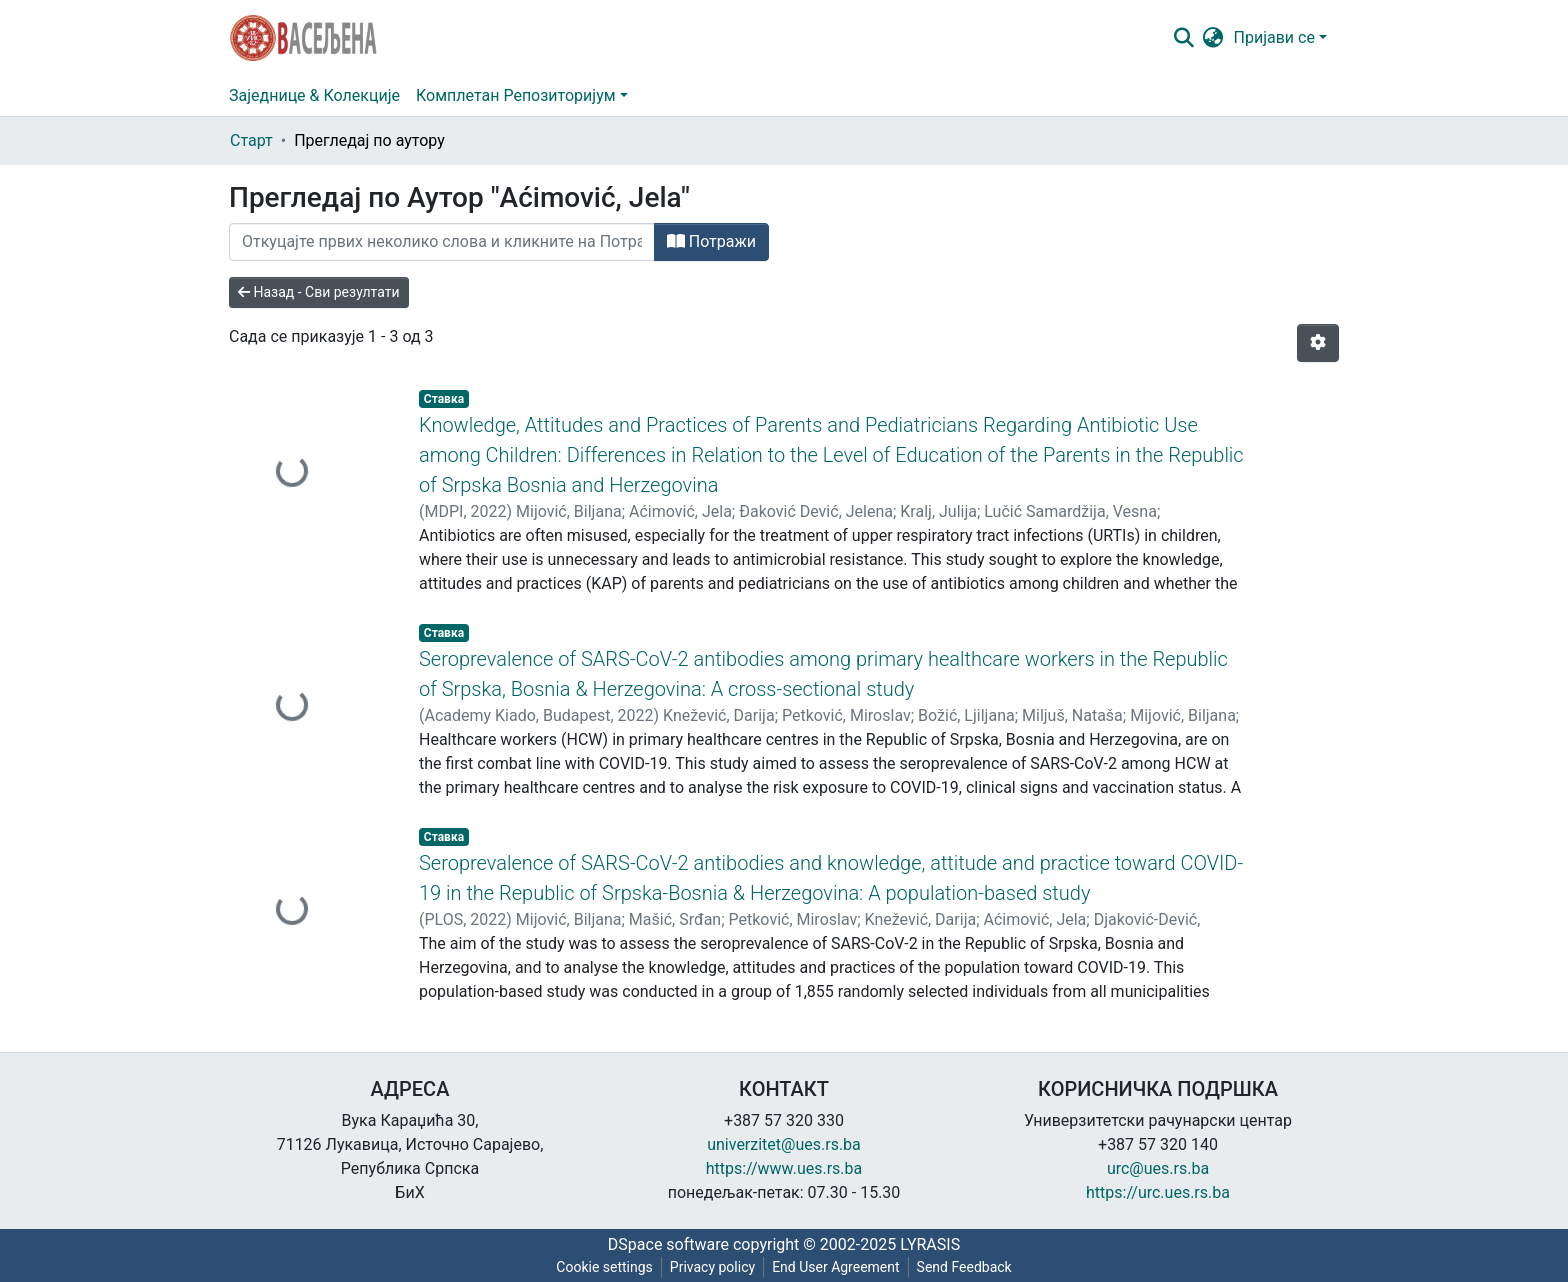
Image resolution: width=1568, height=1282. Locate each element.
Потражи (711, 241)
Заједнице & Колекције (314, 95)
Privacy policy (712, 1267)
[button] (1213, 38)
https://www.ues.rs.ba (784, 1168)
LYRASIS (930, 1244)
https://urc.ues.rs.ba (1158, 1192)
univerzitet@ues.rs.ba (784, 1144)
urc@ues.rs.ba (1158, 1168)
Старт (251, 140)
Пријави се (1274, 37)
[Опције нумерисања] (1318, 343)
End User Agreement (835, 1267)
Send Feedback (964, 1267)
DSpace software (668, 1244)
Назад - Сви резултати (319, 292)
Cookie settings (604, 1267)
